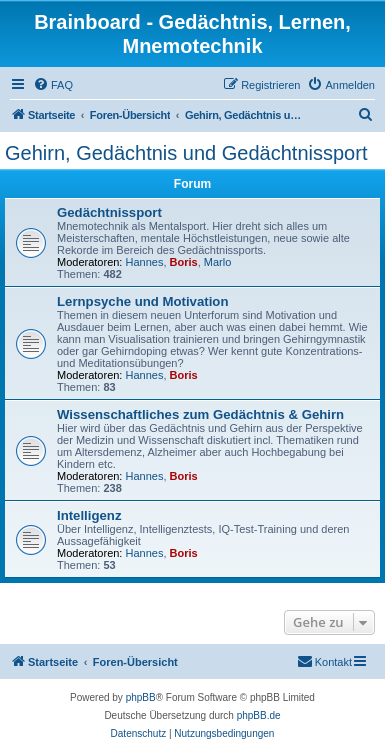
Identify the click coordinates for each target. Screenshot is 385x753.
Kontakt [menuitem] (324, 661)
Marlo (218, 262)
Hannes (145, 262)
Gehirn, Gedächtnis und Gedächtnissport (186, 153)
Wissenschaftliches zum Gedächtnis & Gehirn (200, 414)
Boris (184, 262)
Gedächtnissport (109, 212)
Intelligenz (89, 515)
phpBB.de (259, 715)
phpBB (141, 697)
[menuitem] (53, 85)
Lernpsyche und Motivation (142, 301)
